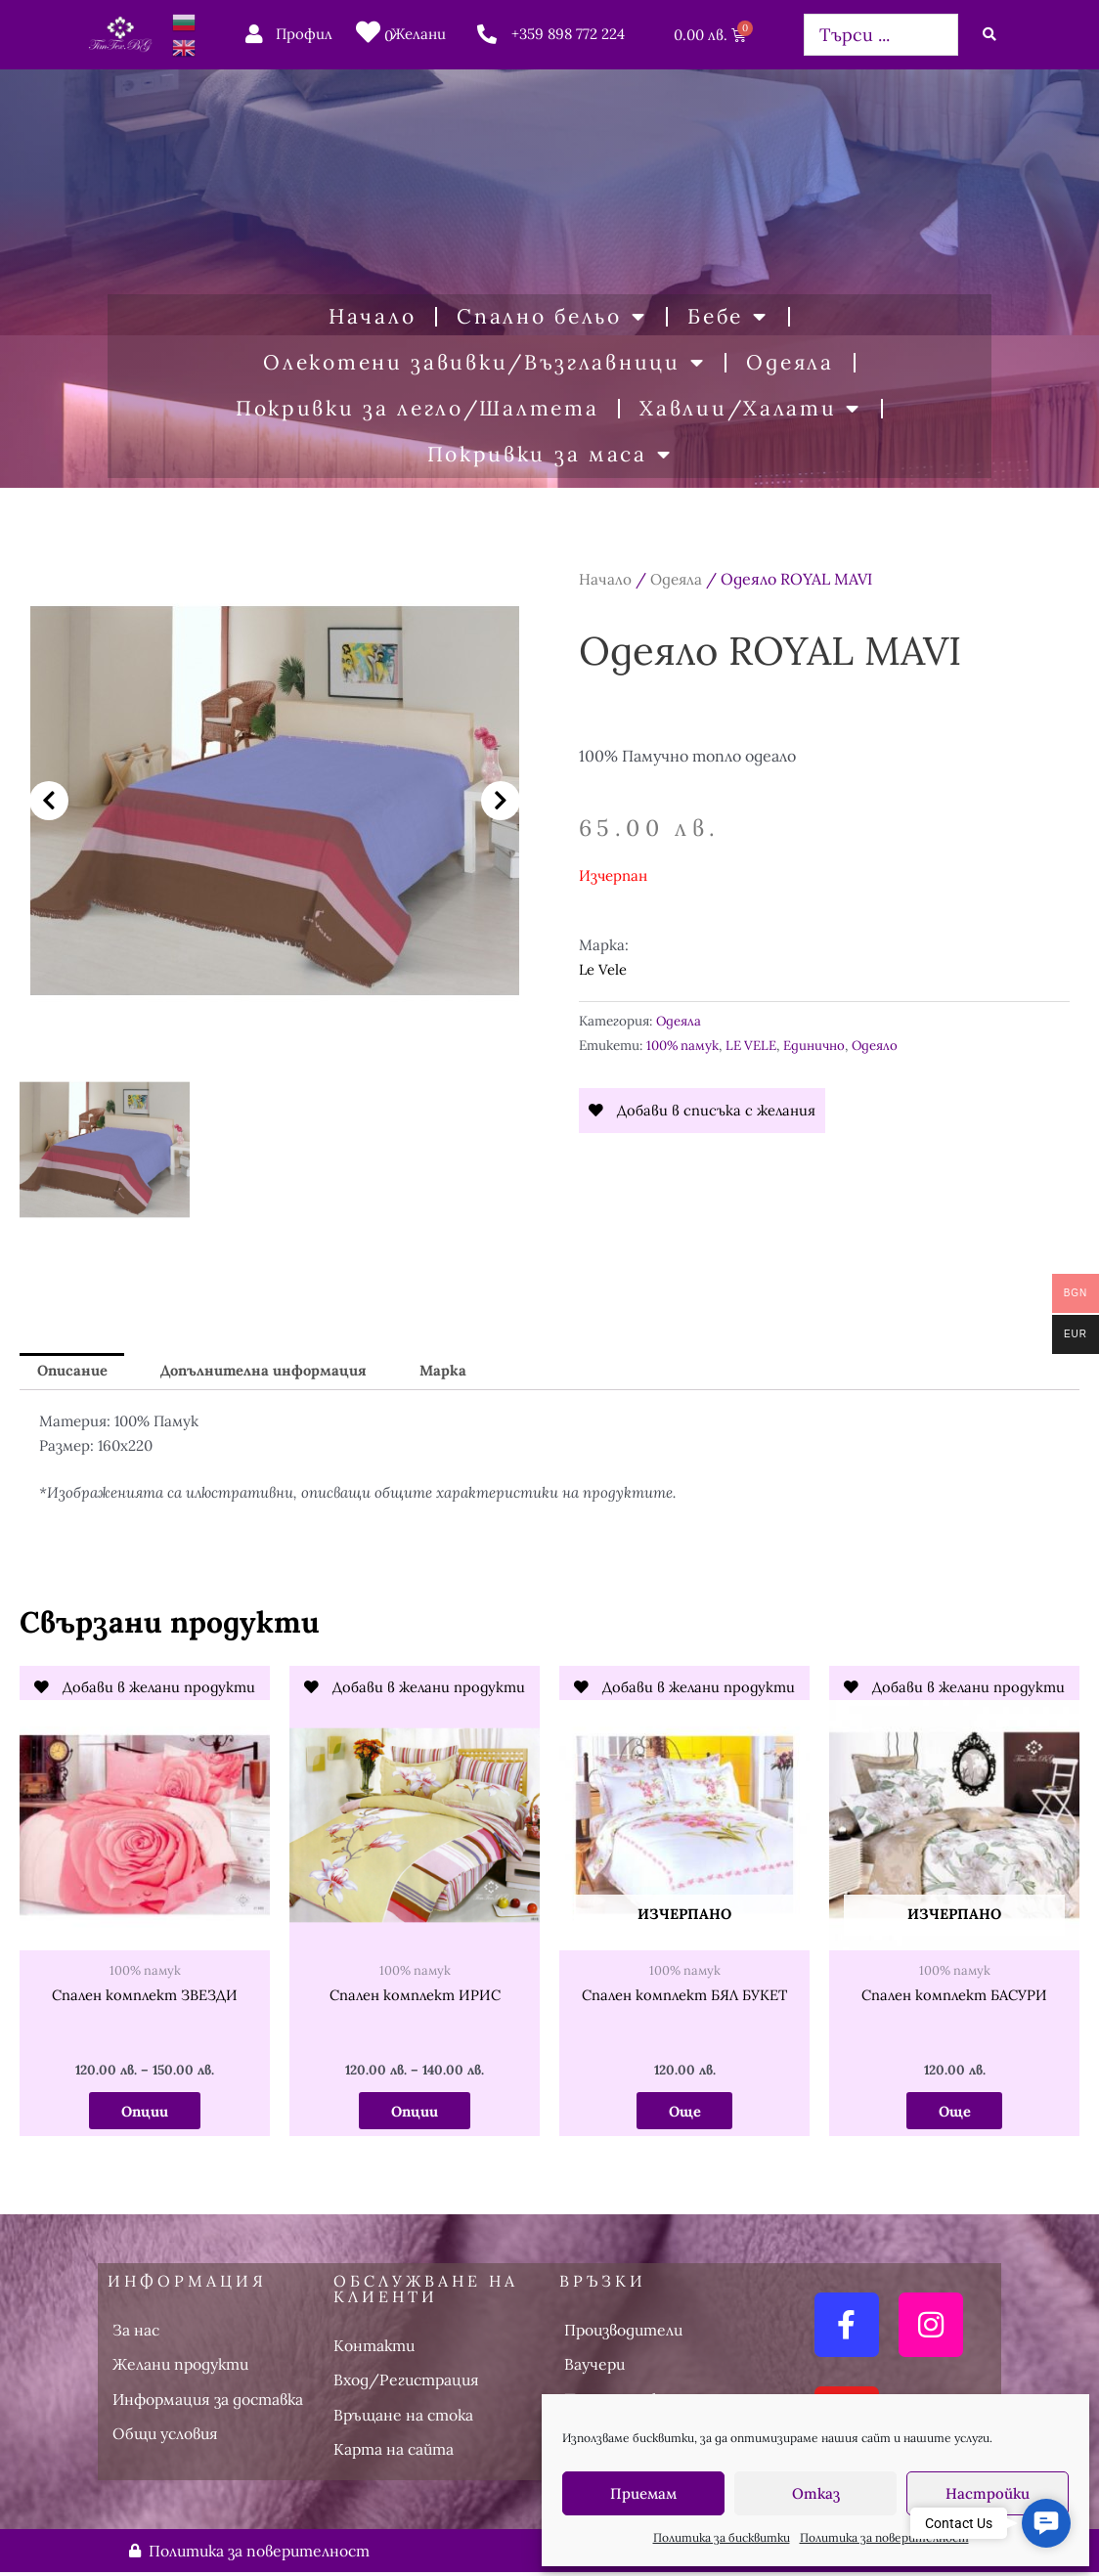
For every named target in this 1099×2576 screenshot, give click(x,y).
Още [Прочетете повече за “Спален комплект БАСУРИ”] (954, 2113)
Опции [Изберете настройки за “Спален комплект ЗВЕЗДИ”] (144, 2113)
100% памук (683, 1045)
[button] (48, 800)
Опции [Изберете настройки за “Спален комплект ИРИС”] (414, 2113)
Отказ (816, 2493)
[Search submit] (989, 34)
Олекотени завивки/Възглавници (484, 363)
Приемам (643, 2493)
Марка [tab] (450, 1372)
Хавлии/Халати (750, 409)
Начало (372, 316)
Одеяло (879, 1045)
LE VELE (753, 1045)
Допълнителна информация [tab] (268, 1372)
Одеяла (789, 362)
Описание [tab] (73, 1372)
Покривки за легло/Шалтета (417, 408)
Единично (817, 1045)
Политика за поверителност (884, 2537)
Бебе (728, 317)
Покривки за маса (550, 455)
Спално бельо (551, 317)
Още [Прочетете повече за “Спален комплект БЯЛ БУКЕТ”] (684, 2113)
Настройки (987, 2493)
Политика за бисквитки (721, 2537)
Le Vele (603, 969)
